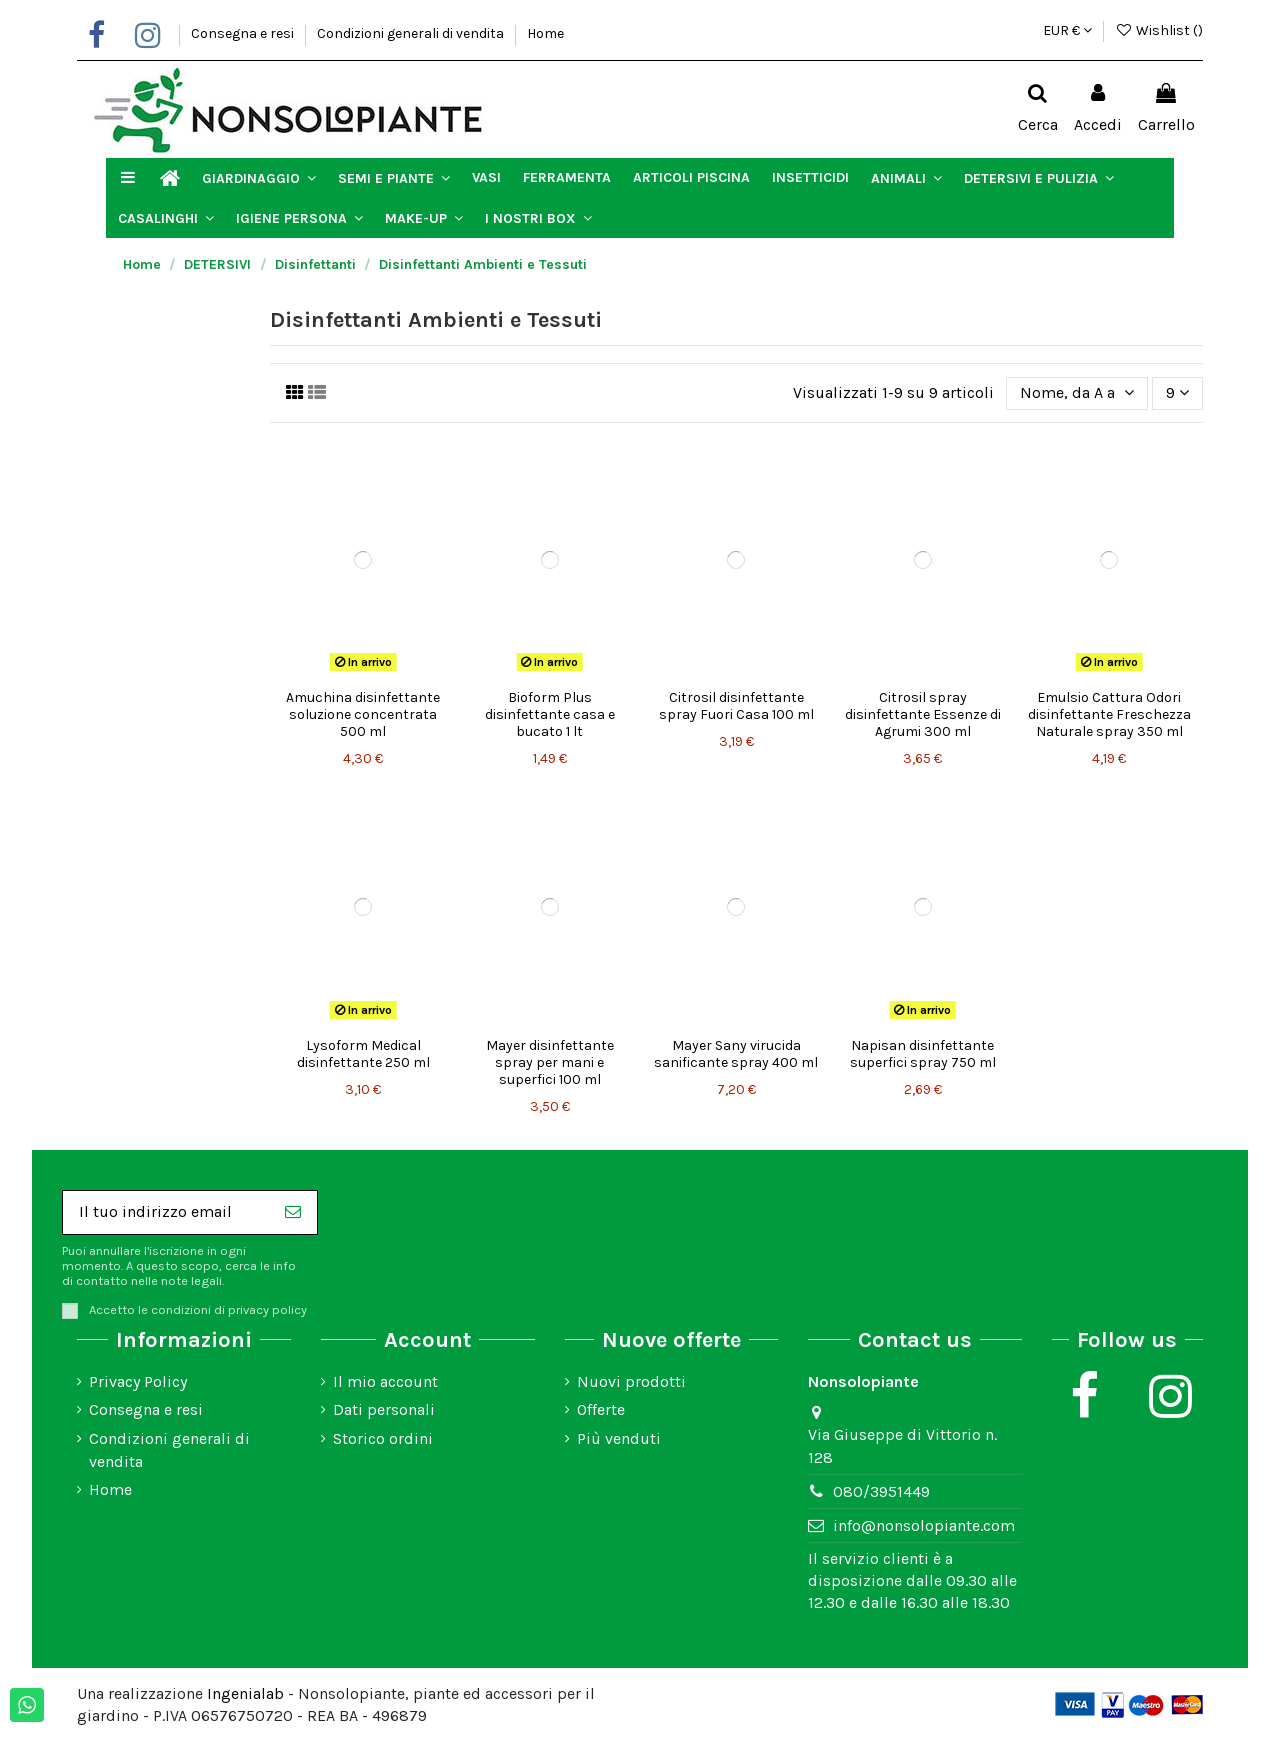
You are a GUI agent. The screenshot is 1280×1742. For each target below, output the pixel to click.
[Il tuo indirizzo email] (166, 1212)
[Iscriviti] (293, 1212)
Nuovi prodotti (631, 1381)
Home (545, 33)
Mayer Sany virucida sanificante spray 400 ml (736, 1054)
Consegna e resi (244, 33)
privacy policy (267, 1309)
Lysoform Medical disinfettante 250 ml (363, 1054)
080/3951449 (881, 1491)
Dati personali (384, 1409)
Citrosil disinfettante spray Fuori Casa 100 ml (736, 706)
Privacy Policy (138, 1381)
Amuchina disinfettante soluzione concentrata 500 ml (363, 714)
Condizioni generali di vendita (412, 33)
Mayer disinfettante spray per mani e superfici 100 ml (550, 1062)
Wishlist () (1159, 30)
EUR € (1067, 30)
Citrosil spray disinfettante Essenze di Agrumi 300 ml (923, 714)
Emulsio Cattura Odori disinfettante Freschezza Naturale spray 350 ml (1109, 714)
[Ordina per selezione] (1077, 393)
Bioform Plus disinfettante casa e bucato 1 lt (550, 714)
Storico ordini (383, 1438)
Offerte (601, 1409)
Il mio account (385, 1381)
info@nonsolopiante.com (924, 1525)
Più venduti (619, 1438)
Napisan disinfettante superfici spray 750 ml (923, 1054)
